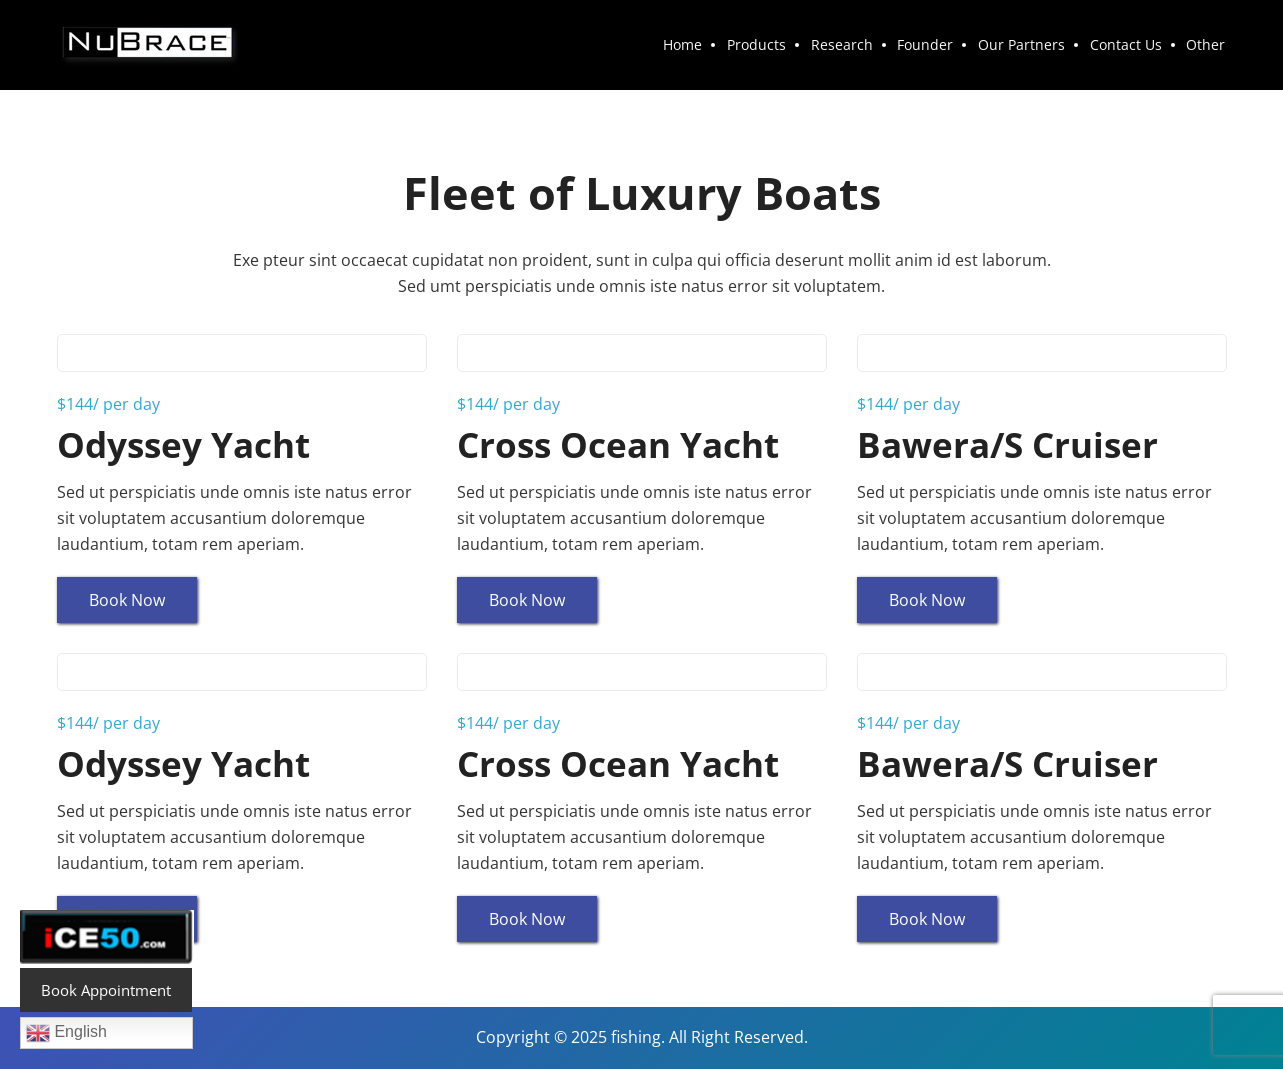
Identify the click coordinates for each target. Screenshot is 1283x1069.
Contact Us (1129, 44)
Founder (932, 44)
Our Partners (1026, 44)
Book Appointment (106, 990)
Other (1207, 44)
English (66, 1033)
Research (850, 44)
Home (694, 44)
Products (766, 44)
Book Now (127, 600)
